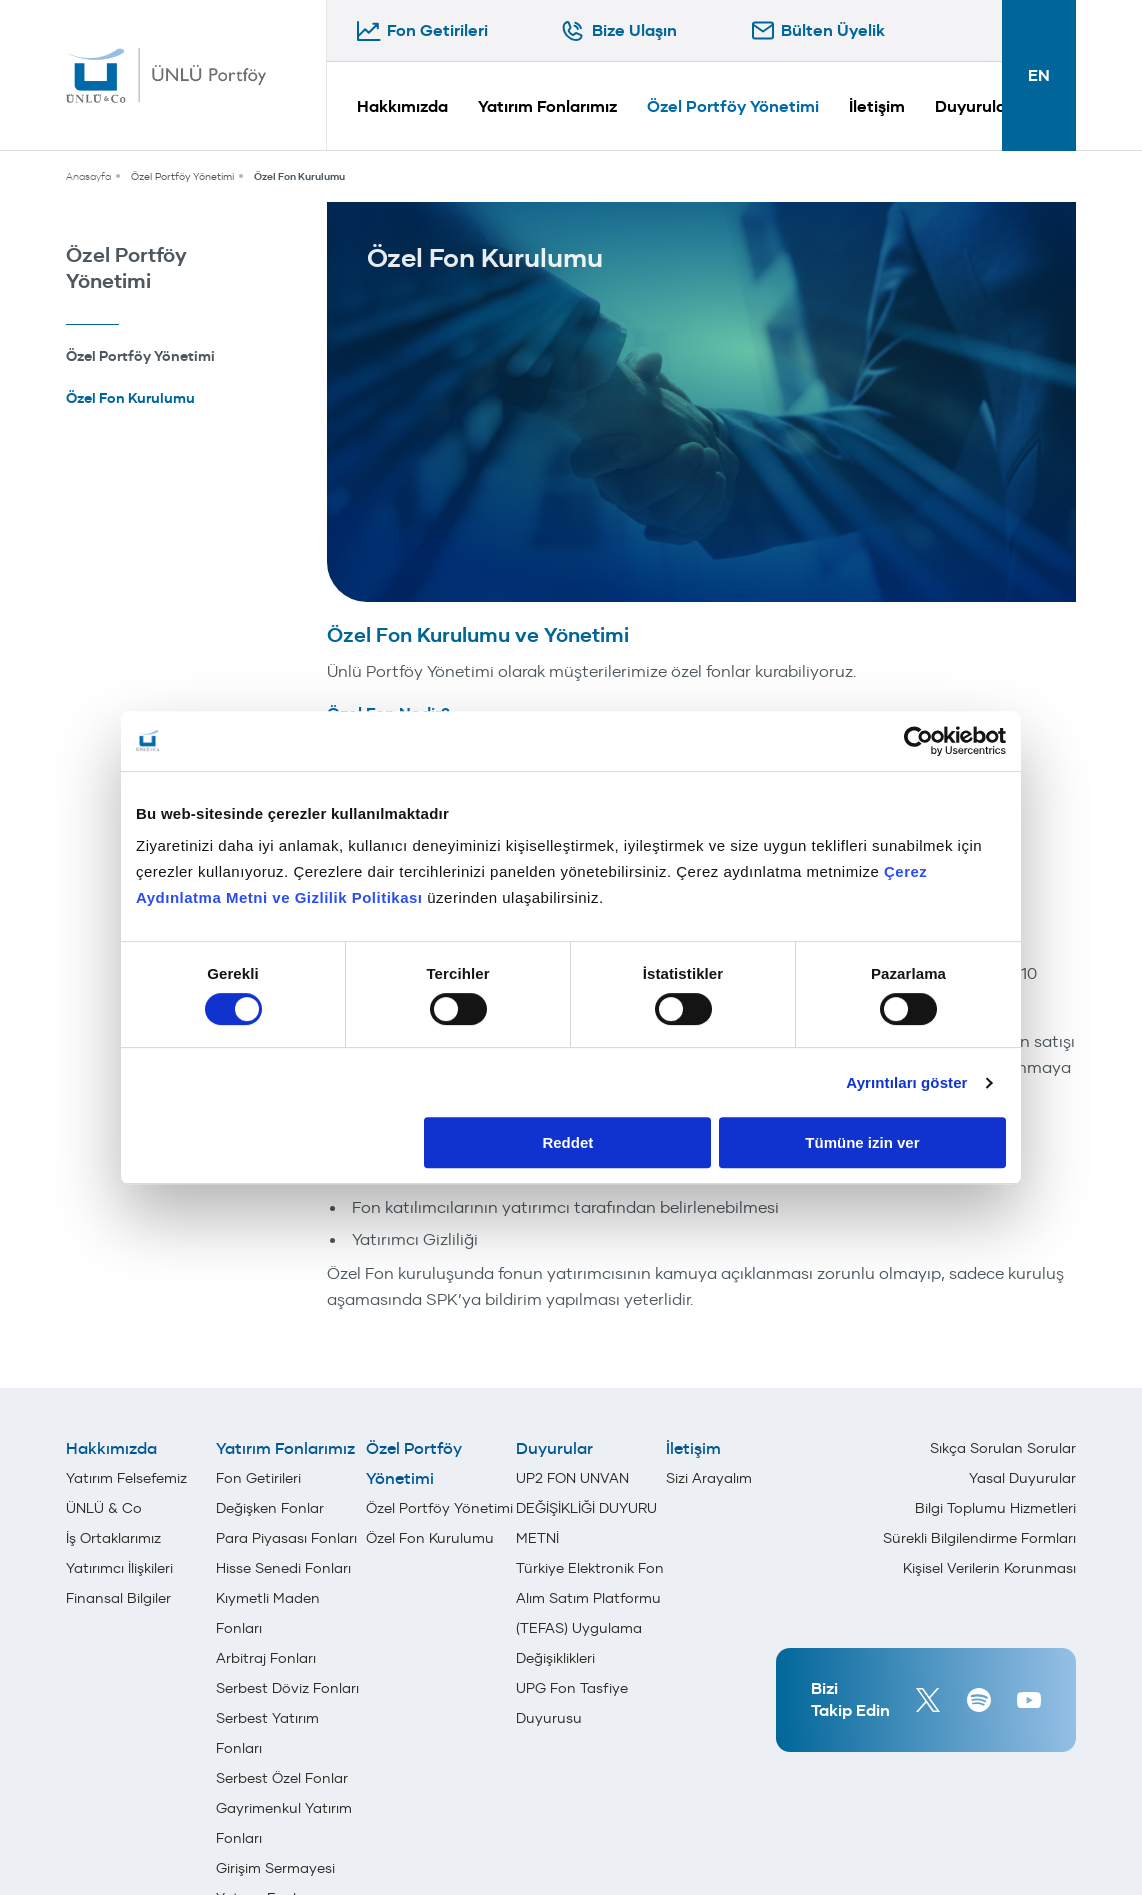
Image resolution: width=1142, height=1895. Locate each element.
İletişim (877, 106)
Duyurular (973, 106)
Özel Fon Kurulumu (299, 176)
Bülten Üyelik (833, 30)
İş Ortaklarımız (113, 1538)
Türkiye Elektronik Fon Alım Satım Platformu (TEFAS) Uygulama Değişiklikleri (590, 1613)
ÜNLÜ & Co (104, 1508)
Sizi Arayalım (709, 1478)
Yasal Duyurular (1022, 1478)
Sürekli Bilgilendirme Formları (979, 1538)
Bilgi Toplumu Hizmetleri (995, 1508)
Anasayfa (88, 176)
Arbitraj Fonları (266, 1658)
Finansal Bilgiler (118, 1598)
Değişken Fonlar (270, 1508)
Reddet (567, 1142)
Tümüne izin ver (862, 1142)
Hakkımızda (402, 106)
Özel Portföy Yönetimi (733, 106)
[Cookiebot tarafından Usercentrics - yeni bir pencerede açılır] (918, 741)
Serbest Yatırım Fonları (267, 1733)
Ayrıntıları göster (906, 1082)
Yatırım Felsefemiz (126, 1478)
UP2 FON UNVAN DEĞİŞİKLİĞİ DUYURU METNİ (586, 1508)
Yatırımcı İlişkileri (119, 1568)
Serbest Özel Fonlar (282, 1778)
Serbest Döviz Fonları (287, 1688)
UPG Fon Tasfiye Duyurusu (572, 1703)
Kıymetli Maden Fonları (268, 1613)
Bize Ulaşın (634, 30)
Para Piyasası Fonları (286, 1538)
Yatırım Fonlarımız (547, 106)
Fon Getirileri (437, 30)
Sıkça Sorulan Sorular (1003, 1448)
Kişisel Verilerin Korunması (989, 1568)
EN (1039, 75)
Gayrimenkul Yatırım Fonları (284, 1823)
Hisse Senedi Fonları (283, 1568)
